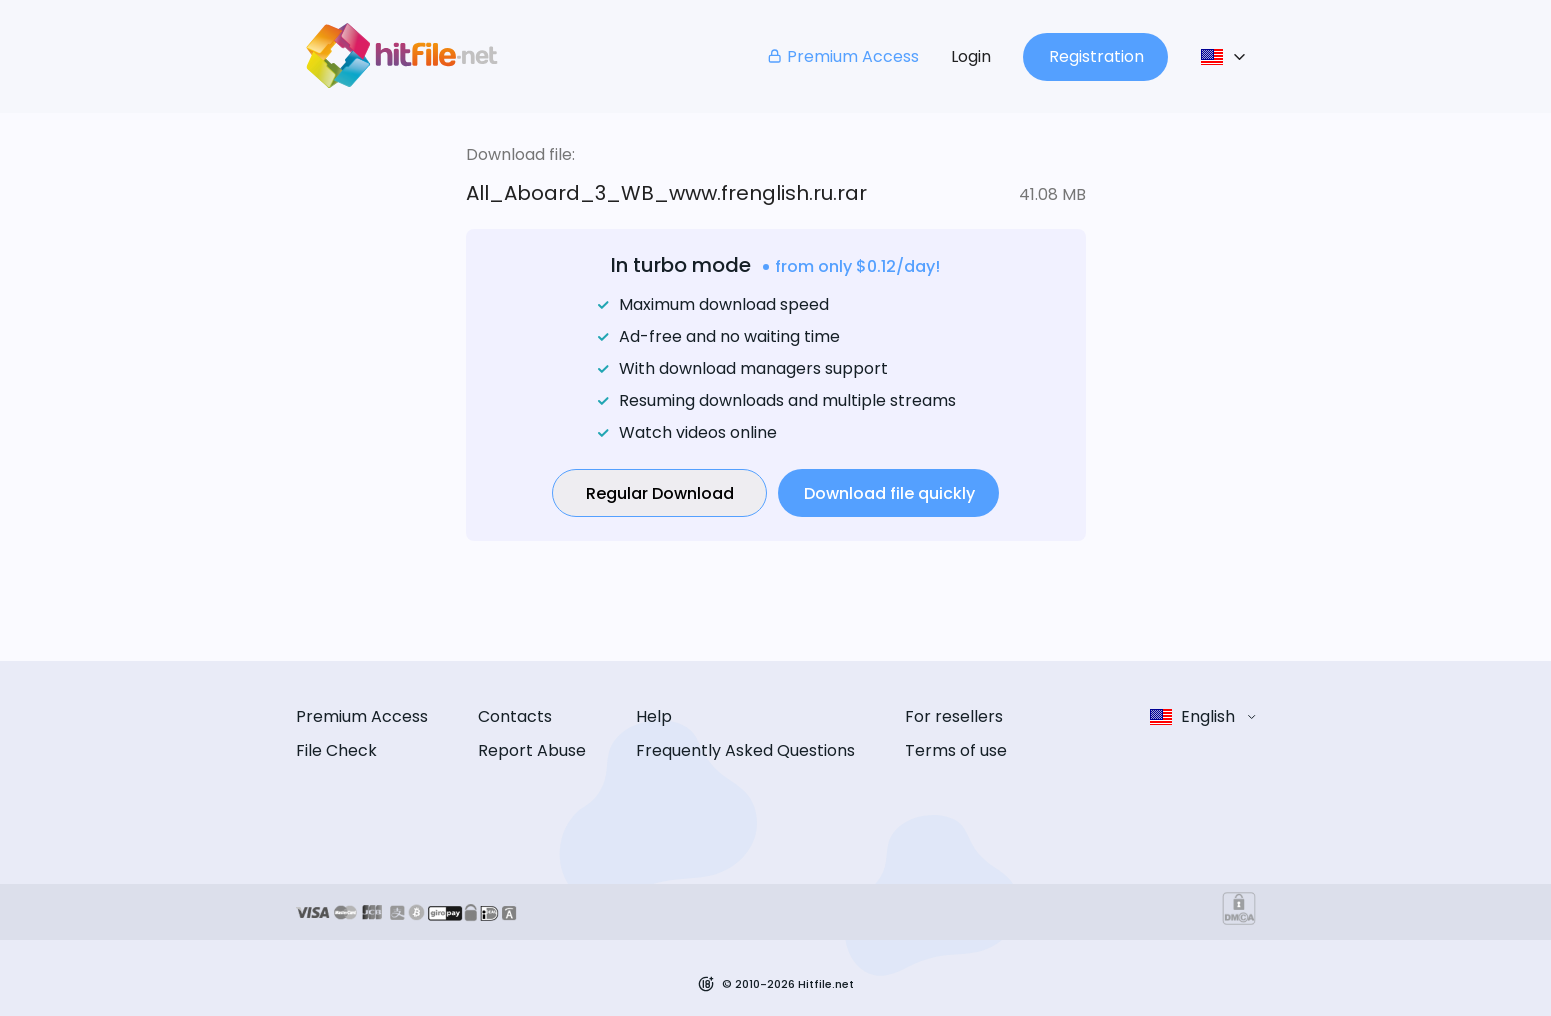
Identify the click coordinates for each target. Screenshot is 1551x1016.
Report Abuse (532, 750)
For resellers (954, 716)
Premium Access (842, 56)
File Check (336, 750)
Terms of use (956, 750)
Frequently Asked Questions (745, 750)
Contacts (515, 716)
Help (654, 716)
